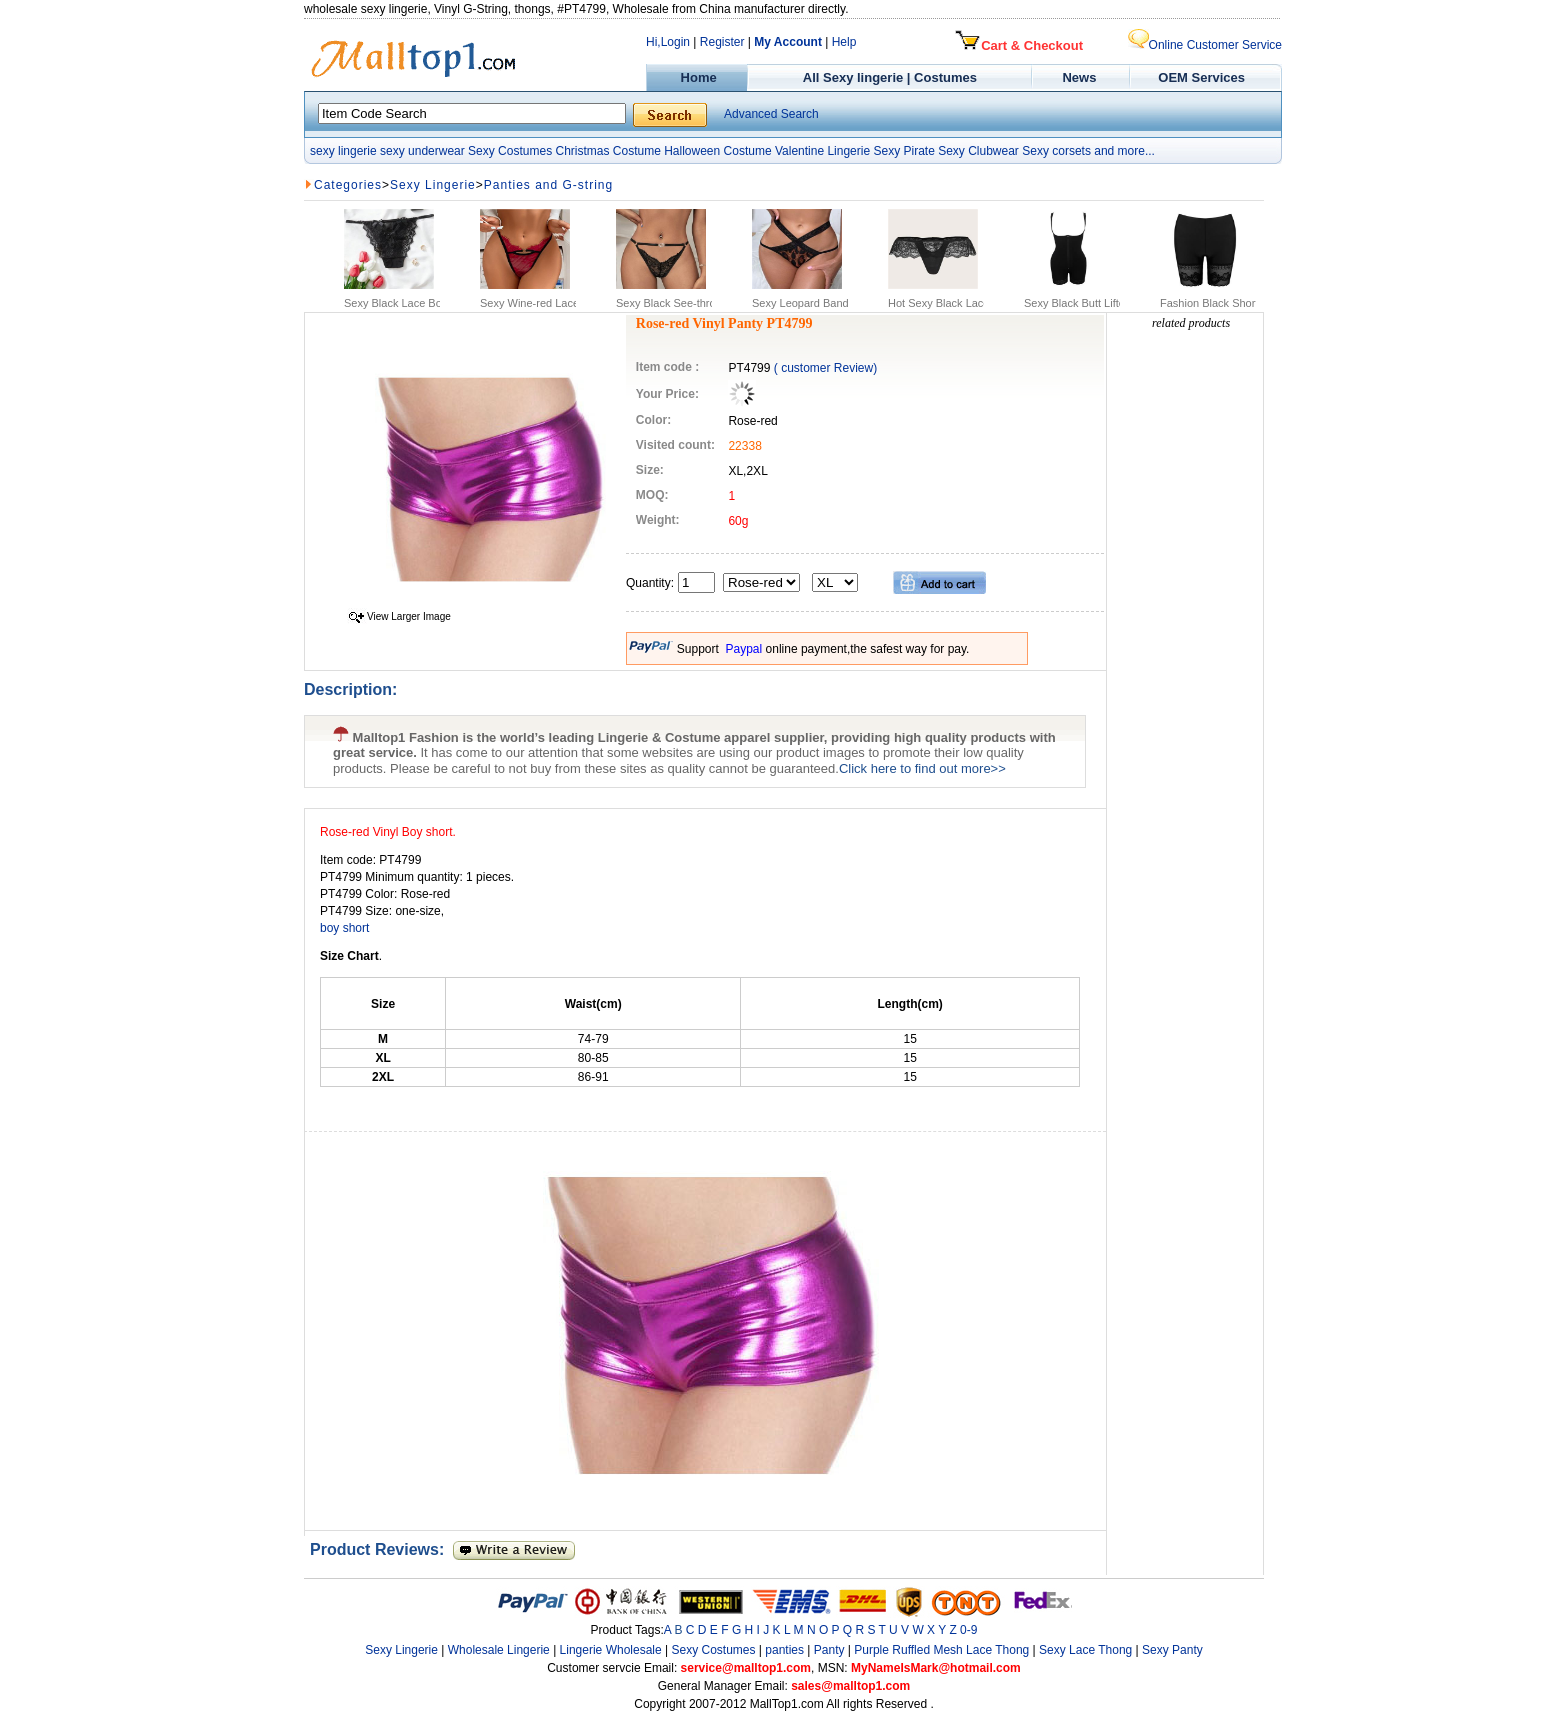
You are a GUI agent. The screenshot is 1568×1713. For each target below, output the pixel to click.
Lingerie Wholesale (611, 1650)
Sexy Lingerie (433, 185)
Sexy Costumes (510, 151)
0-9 (968, 1630)
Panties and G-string (548, 185)
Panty (831, 1650)
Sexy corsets (1056, 151)
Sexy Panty (1172, 1650)
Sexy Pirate (903, 151)
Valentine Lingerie (822, 151)
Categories (348, 185)
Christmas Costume (607, 151)
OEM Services (1201, 77)
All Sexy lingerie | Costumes (890, 77)
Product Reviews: (381, 1549)
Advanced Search (771, 114)
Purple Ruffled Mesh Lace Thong (941, 1650)
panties (784, 1650)
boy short (344, 928)
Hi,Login (668, 42)
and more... (1124, 151)
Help (844, 42)
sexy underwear (422, 151)
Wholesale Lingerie (499, 1650)
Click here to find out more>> (922, 768)
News (1081, 77)
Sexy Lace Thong (1085, 1650)
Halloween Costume (717, 151)
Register (722, 42)
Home (696, 77)
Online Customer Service (1205, 45)
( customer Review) (825, 368)
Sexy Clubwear (978, 151)
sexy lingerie (343, 151)
